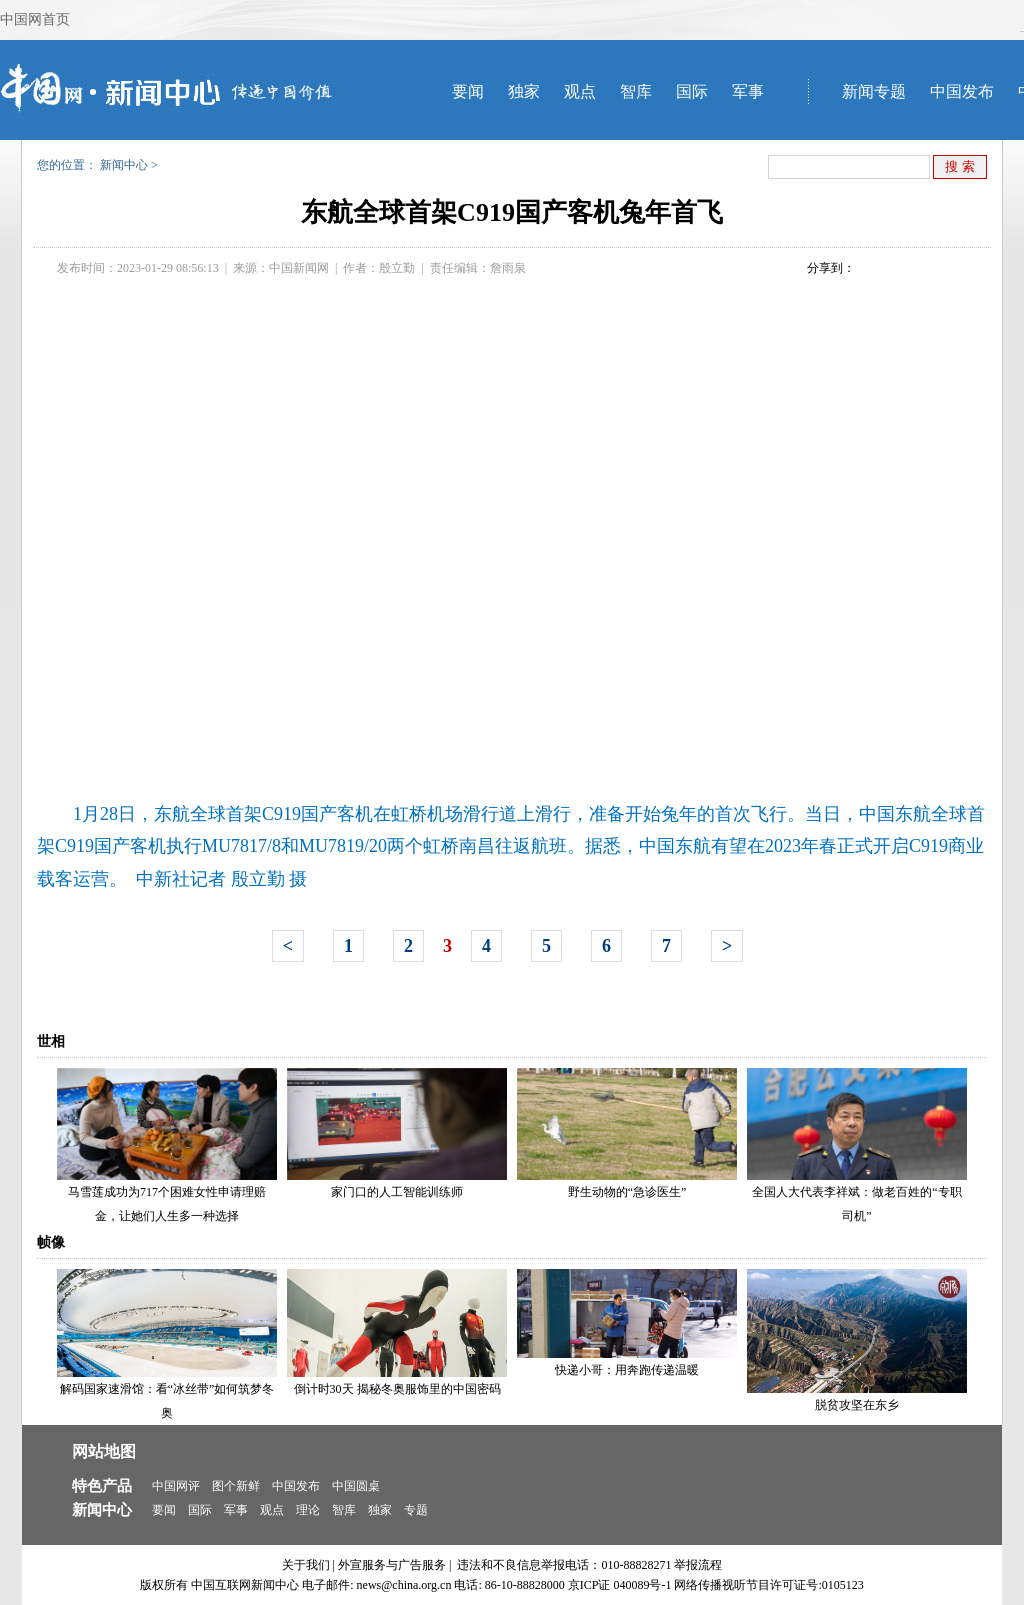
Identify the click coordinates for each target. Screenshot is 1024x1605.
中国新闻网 (299, 268)
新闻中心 (124, 165)
